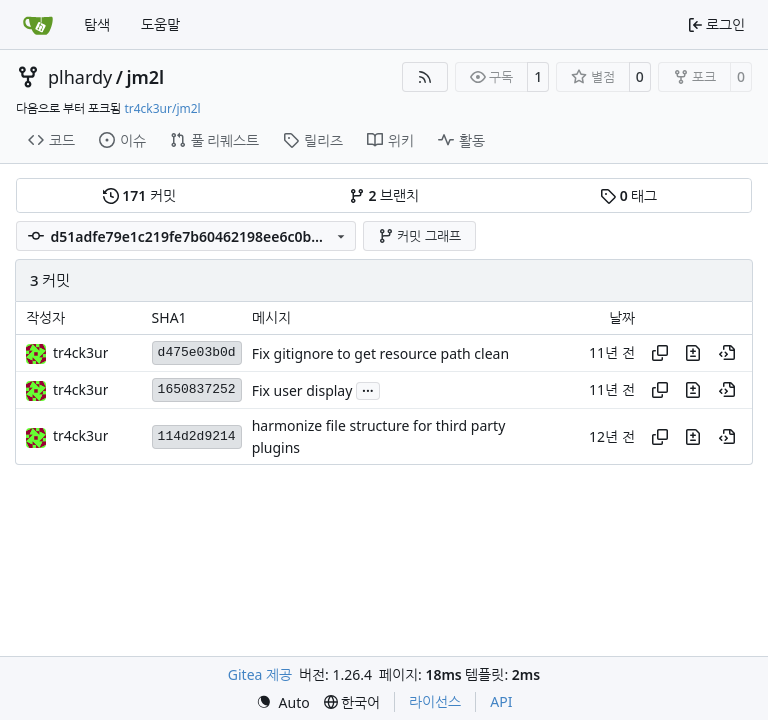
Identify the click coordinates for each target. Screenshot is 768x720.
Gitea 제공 (260, 674)
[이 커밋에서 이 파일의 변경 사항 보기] (693, 353)
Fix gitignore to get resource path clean (380, 353)
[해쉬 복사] (660, 353)
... (368, 389)
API (501, 701)
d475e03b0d (197, 352)
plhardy (80, 77)
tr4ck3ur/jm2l (162, 108)
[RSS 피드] (425, 77)
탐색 (97, 24)
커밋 (139, 195)
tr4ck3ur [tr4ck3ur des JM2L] (80, 352)
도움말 (160, 24)
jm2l (145, 77)
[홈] (38, 25)
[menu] (283, 702)
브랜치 (384, 195)
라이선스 (435, 701)
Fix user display (302, 390)
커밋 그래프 (419, 236)
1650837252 (197, 389)
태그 (628, 195)
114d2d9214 (197, 436)
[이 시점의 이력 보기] (727, 353)
